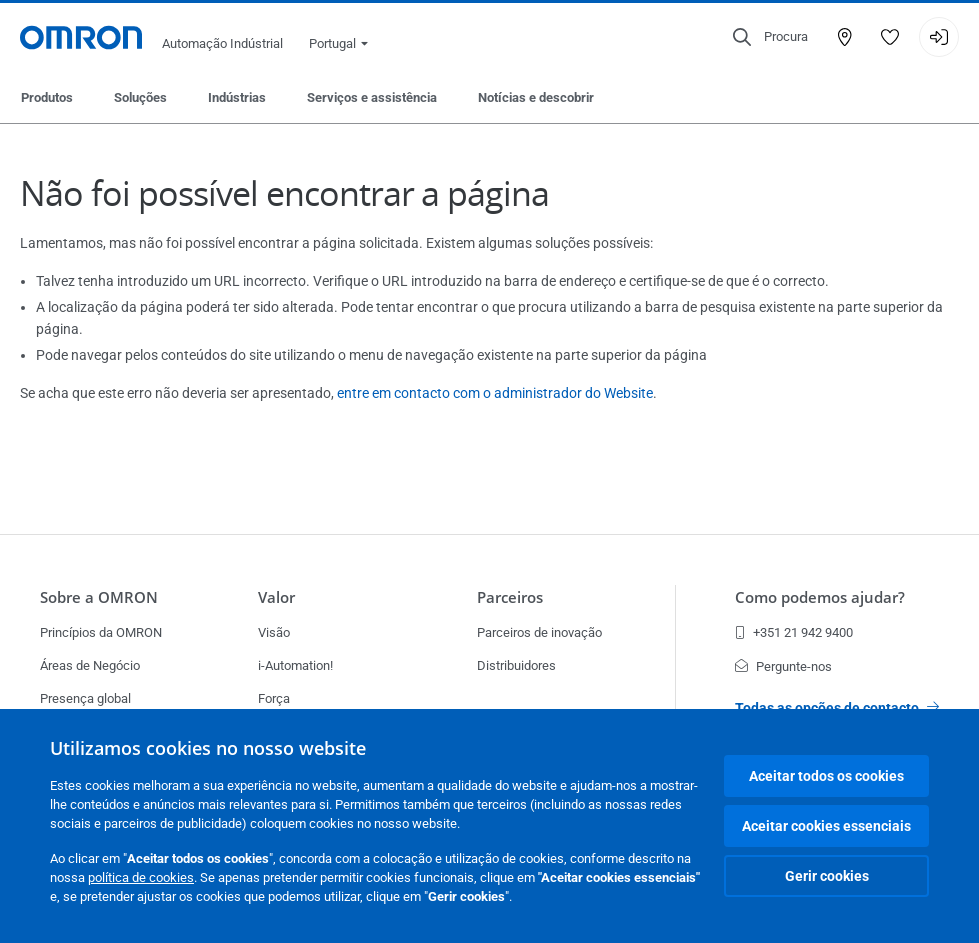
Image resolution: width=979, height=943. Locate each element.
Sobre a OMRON (99, 597)
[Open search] (770, 37)
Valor (276, 597)
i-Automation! (295, 665)
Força (274, 698)
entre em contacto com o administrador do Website (495, 393)
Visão (274, 632)
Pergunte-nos (783, 666)
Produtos (47, 97)
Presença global (85, 698)
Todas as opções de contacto (837, 708)
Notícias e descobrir (536, 97)
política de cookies (141, 877)
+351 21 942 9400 (794, 632)
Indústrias (237, 97)
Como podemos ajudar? (820, 597)
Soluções (140, 97)
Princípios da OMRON (101, 632)
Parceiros (510, 597)
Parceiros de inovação (539, 632)
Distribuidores (516, 665)
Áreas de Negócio (90, 665)
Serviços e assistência (372, 97)
